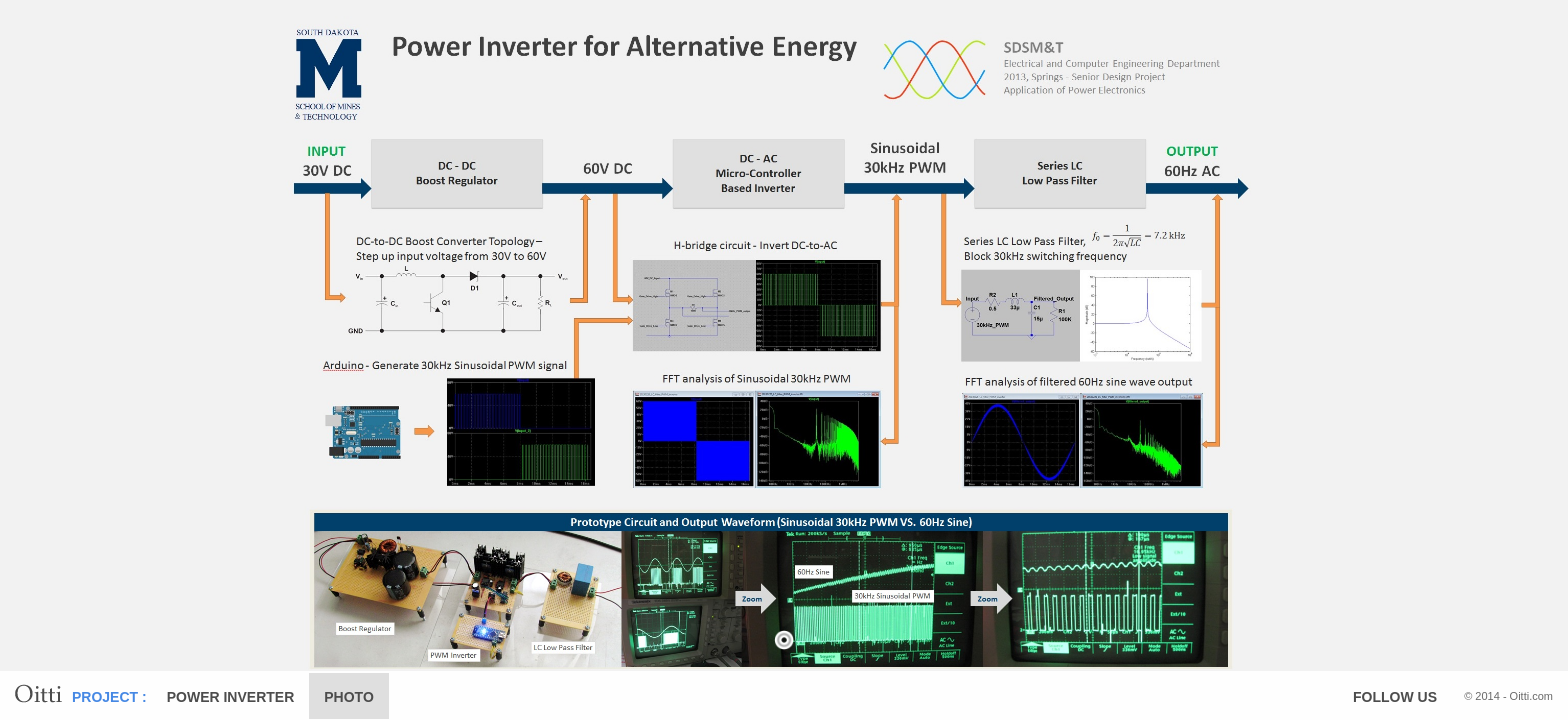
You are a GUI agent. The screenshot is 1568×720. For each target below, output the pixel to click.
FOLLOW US (1395, 697)
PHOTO (349, 697)
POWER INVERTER (231, 697)
